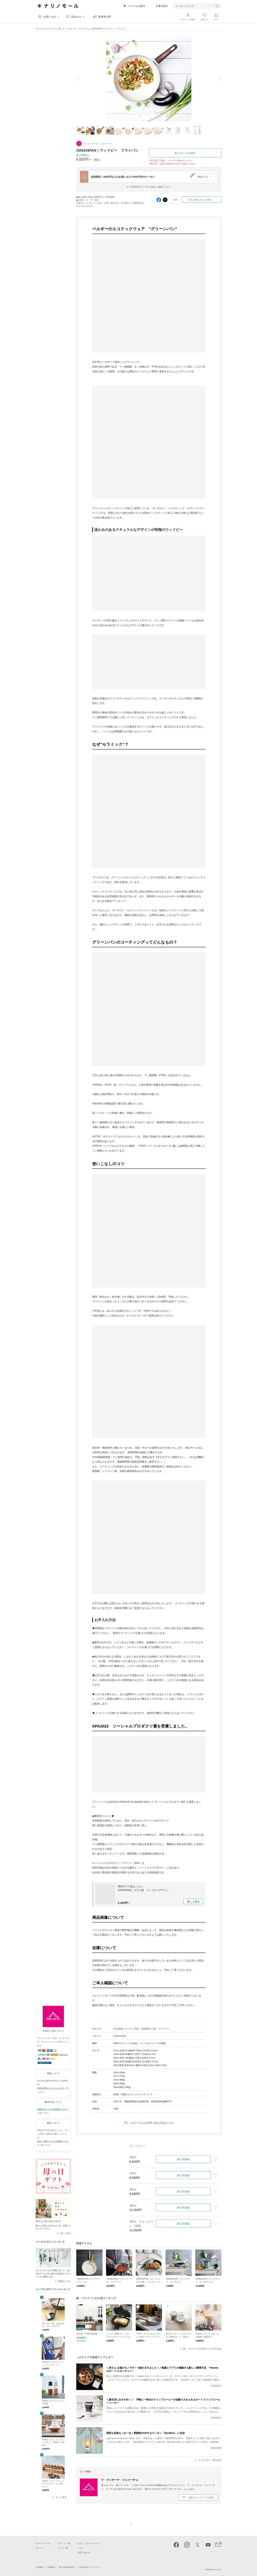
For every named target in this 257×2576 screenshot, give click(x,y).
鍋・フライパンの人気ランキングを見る (202, 2349)
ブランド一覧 (64, 2543)
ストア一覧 (56, 29)
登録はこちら (64, 2281)
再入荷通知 (183, 2159)
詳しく (193, 1901)
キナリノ (40, 2548)
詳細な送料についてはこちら (50, 2088)
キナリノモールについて (89, 2543)
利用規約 (51, 2567)
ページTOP (131, 2524)
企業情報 (39, 2567)
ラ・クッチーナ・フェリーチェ (76, 29)
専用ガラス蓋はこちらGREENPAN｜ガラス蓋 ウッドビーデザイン (143, 1888)
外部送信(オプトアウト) (89, 2567)
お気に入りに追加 (202, 199)
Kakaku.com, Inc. (214, 2569)
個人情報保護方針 (67, 2567)
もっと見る (61, 2497)
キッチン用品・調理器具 (138, 2028)
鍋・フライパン (161, 2028)
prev (80, 78)
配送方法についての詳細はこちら (52, 2109)
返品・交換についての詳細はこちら (52, 2141)
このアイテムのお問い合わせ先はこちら (151, 2122)
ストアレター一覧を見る (209, 2460)
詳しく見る (65, 2233)
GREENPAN (119, 2036)
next (217, 78)
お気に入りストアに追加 (200, 2497)
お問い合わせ (83, 2552)
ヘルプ (80, 2548)
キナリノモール (42, 29)
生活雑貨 (118, 2028)
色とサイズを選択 (185, 153)
